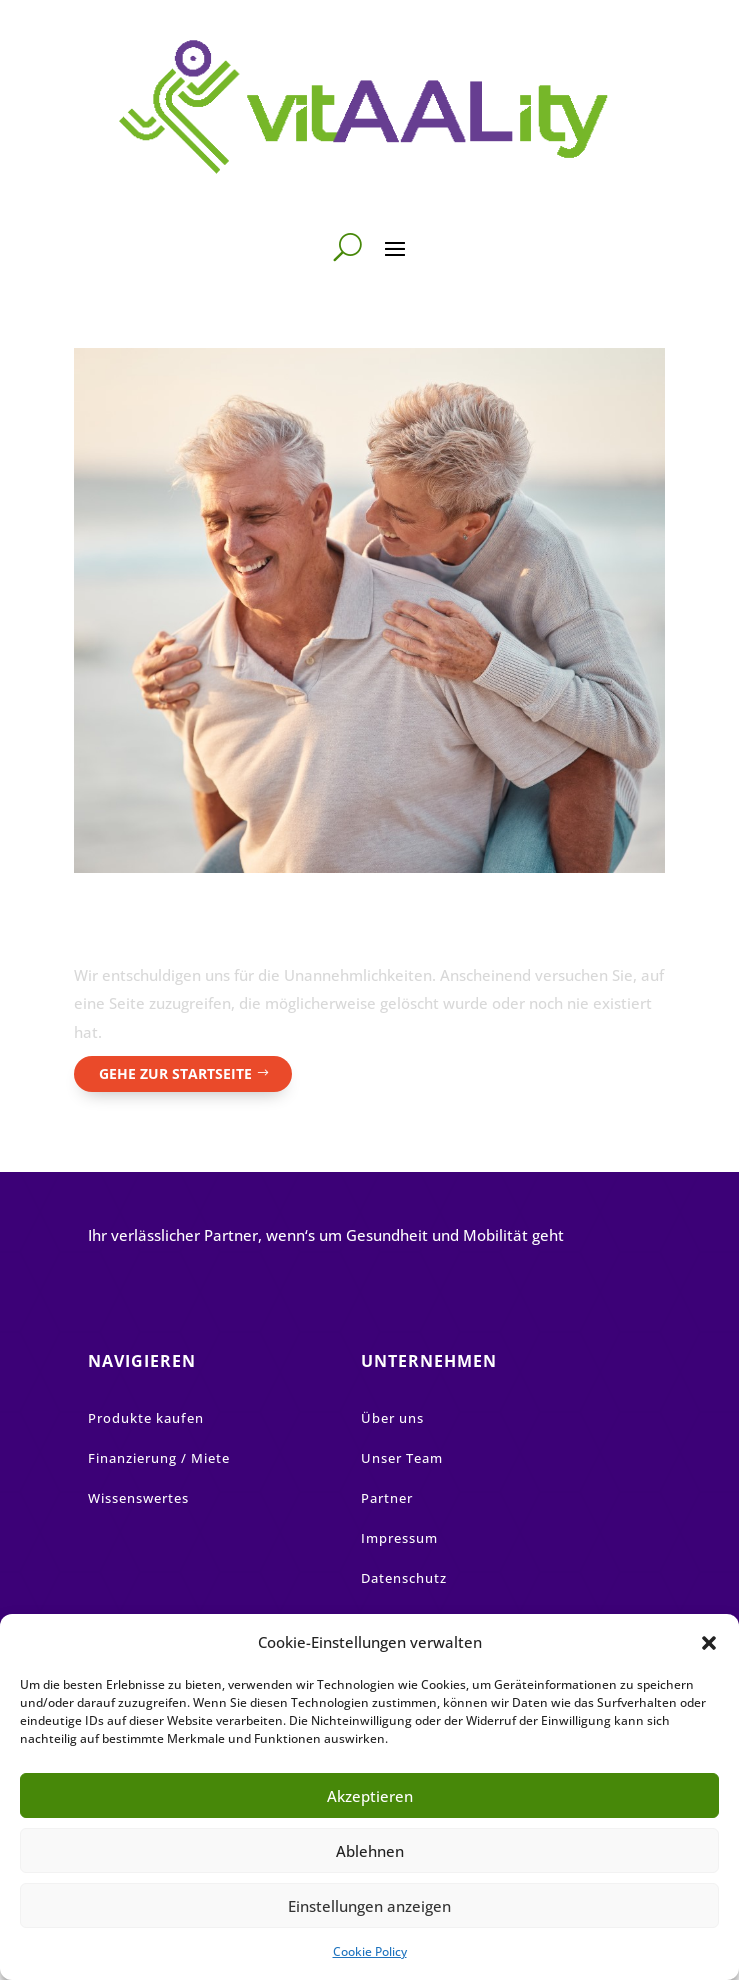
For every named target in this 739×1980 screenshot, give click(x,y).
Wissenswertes (138, 1498)
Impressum (399, 1538)
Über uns (392, 1418)
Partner (387, 1498)
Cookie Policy (370, 1951)
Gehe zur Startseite (175, 1073)
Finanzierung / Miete (159, 1458)
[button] (709, 1643)
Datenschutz (404, 1578)
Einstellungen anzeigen (369, 1906)
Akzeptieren (370, 1796)
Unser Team (402, 1458)
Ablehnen (370, 1851)
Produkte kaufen (146, 1418)
